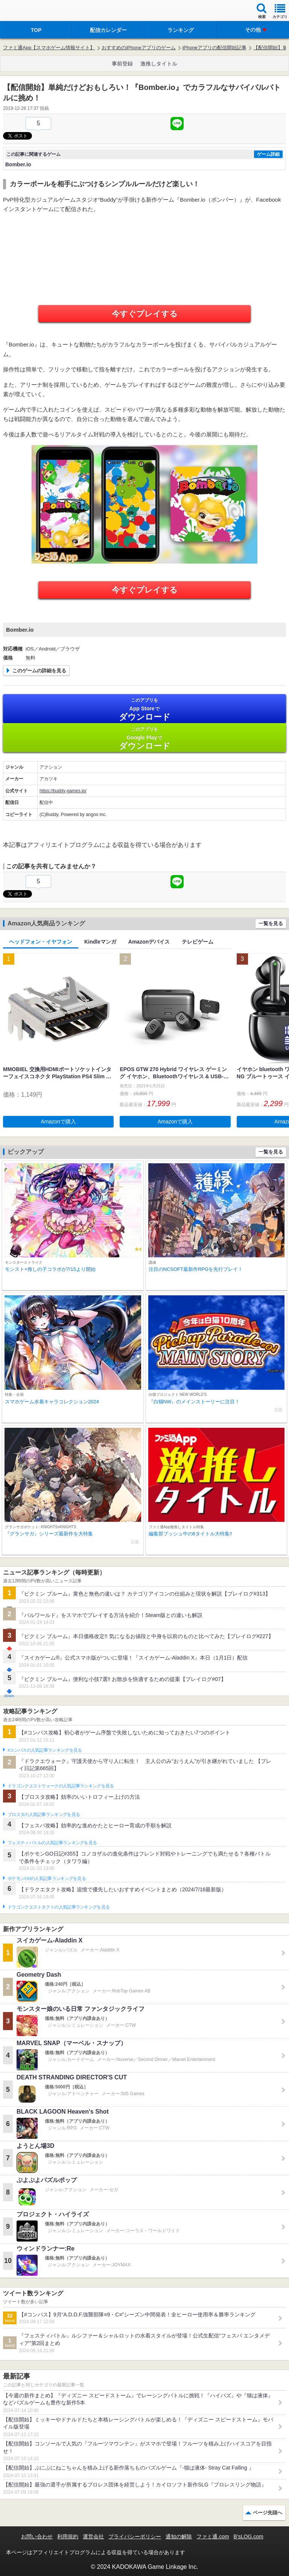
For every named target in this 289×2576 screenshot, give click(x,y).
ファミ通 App (28, 11)
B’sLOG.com (248, 2536)
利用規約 (67, 2536)
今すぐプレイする (145, 313)
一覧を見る (271, 923)
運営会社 (93, 2536)
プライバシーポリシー (134, 2536)
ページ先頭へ (267, 2512)
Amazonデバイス (149, 942)
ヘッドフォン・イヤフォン (40, 942)
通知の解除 (179, 2536)
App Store (144, 709)
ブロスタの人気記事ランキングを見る (44, 1814)
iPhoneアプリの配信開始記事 (214, 47)
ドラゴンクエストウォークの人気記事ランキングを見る (61, 1786)
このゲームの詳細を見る (39, 670)
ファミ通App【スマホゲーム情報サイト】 (49, 47)
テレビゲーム (197, 942)
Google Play (144, 738)
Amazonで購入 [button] (58, 1122)
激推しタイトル (158, 64)
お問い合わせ (37, 2536)
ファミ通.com (212, 2536)
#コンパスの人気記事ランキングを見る (45, 1750)
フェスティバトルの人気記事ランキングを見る (52, 1842)
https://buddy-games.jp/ (63, 790)
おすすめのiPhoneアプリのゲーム (138, 47)
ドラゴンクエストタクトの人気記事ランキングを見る (59, 1907)
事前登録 (122, 64)
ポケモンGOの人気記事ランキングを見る (47, 1878)
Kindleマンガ (100, 942)
